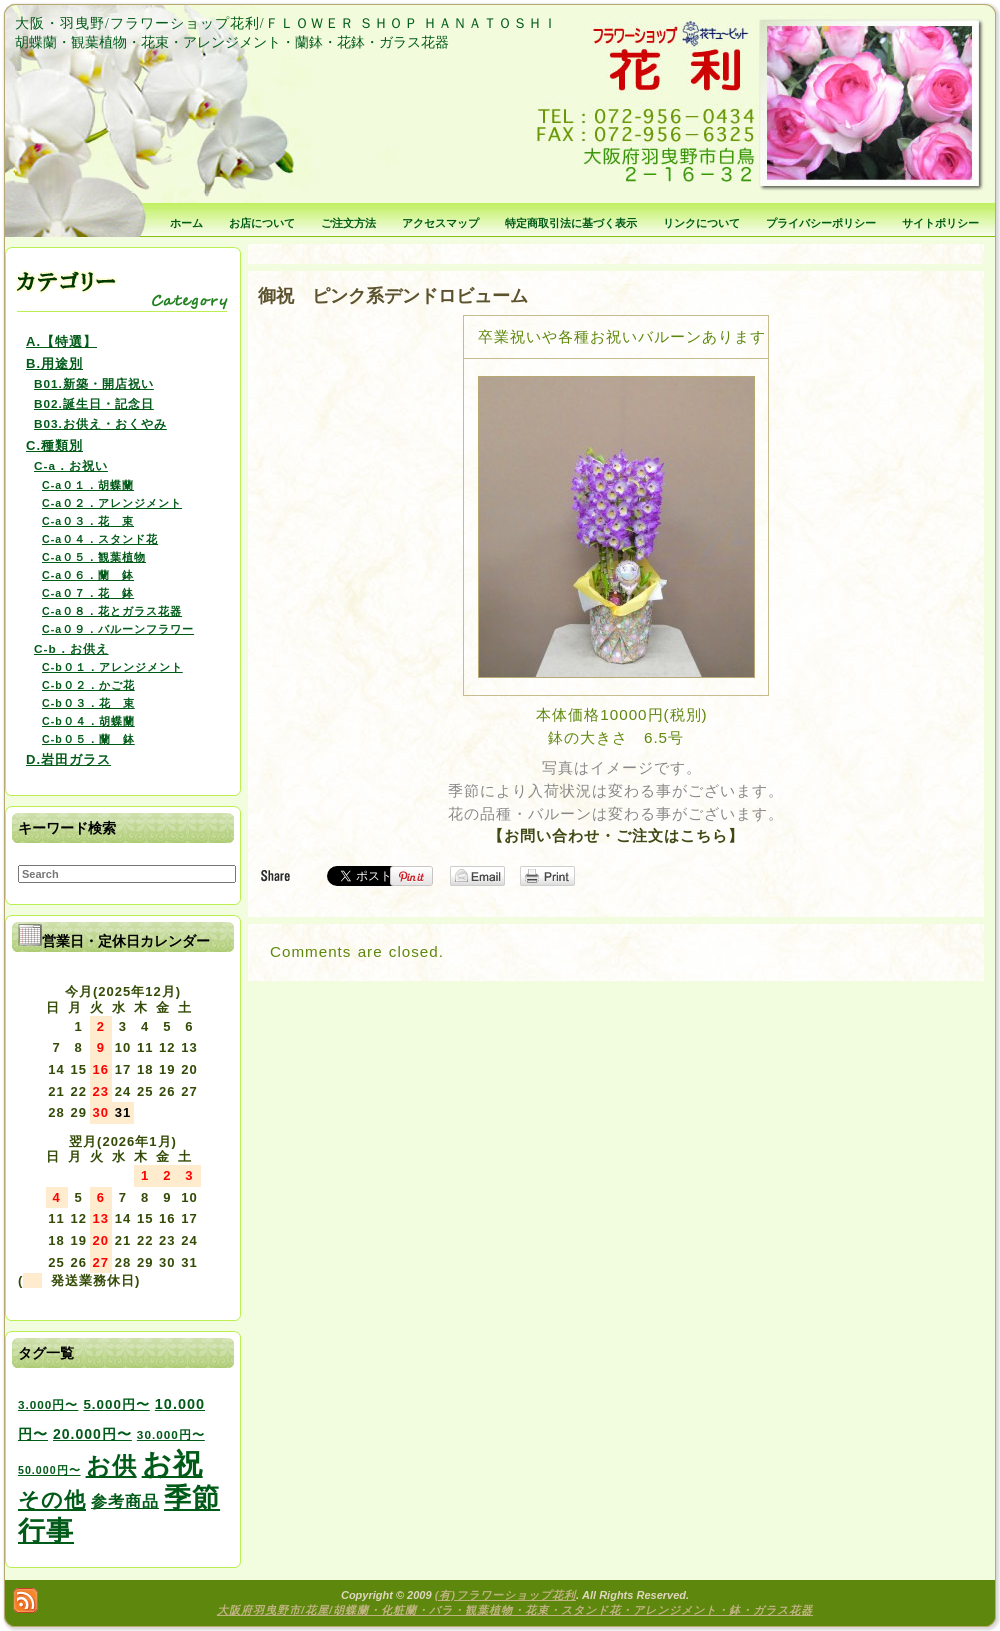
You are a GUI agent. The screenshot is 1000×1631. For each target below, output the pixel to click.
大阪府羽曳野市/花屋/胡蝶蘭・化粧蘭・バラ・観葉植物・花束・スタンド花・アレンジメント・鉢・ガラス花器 (515, 1610)
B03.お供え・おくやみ (100, 423)
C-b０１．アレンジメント (112, 667)
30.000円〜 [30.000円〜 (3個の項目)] (171, 1434)
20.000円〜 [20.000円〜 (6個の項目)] (92, 1434)
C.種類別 (54, 445)
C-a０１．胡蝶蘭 (88, 485)
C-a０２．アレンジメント (112, 503)
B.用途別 (54, 363)
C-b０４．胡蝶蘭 (88, 721)
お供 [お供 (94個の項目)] (111, 1465)
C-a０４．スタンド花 (100, 539)
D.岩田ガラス (68, 759)
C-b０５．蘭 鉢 (88, 739)
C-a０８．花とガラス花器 (112, 611)
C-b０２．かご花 (88, 685)
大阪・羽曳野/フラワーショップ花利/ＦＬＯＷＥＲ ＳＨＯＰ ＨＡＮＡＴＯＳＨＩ (286, 23)
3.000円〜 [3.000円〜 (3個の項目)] (48, 1404)
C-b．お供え (71, 648)
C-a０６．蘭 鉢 (88, 575)
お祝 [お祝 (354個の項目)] (172, 1463)
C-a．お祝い (71, 465)
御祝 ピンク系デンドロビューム (393, 296)
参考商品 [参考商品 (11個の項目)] (125, 1501)
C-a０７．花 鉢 (88, 593)
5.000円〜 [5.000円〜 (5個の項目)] (116, 1404)
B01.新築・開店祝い (94, 383)
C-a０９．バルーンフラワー (118, 629)
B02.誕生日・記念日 (94, 403)
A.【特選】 (61, 341)
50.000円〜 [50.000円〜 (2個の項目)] (49, 1470)
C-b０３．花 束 (88, 703)
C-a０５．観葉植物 (94, 557)
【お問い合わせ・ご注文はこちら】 (616, 835)
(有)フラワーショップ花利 (505, 1595)
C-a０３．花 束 (88, 521)
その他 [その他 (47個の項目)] (52, 1500)
